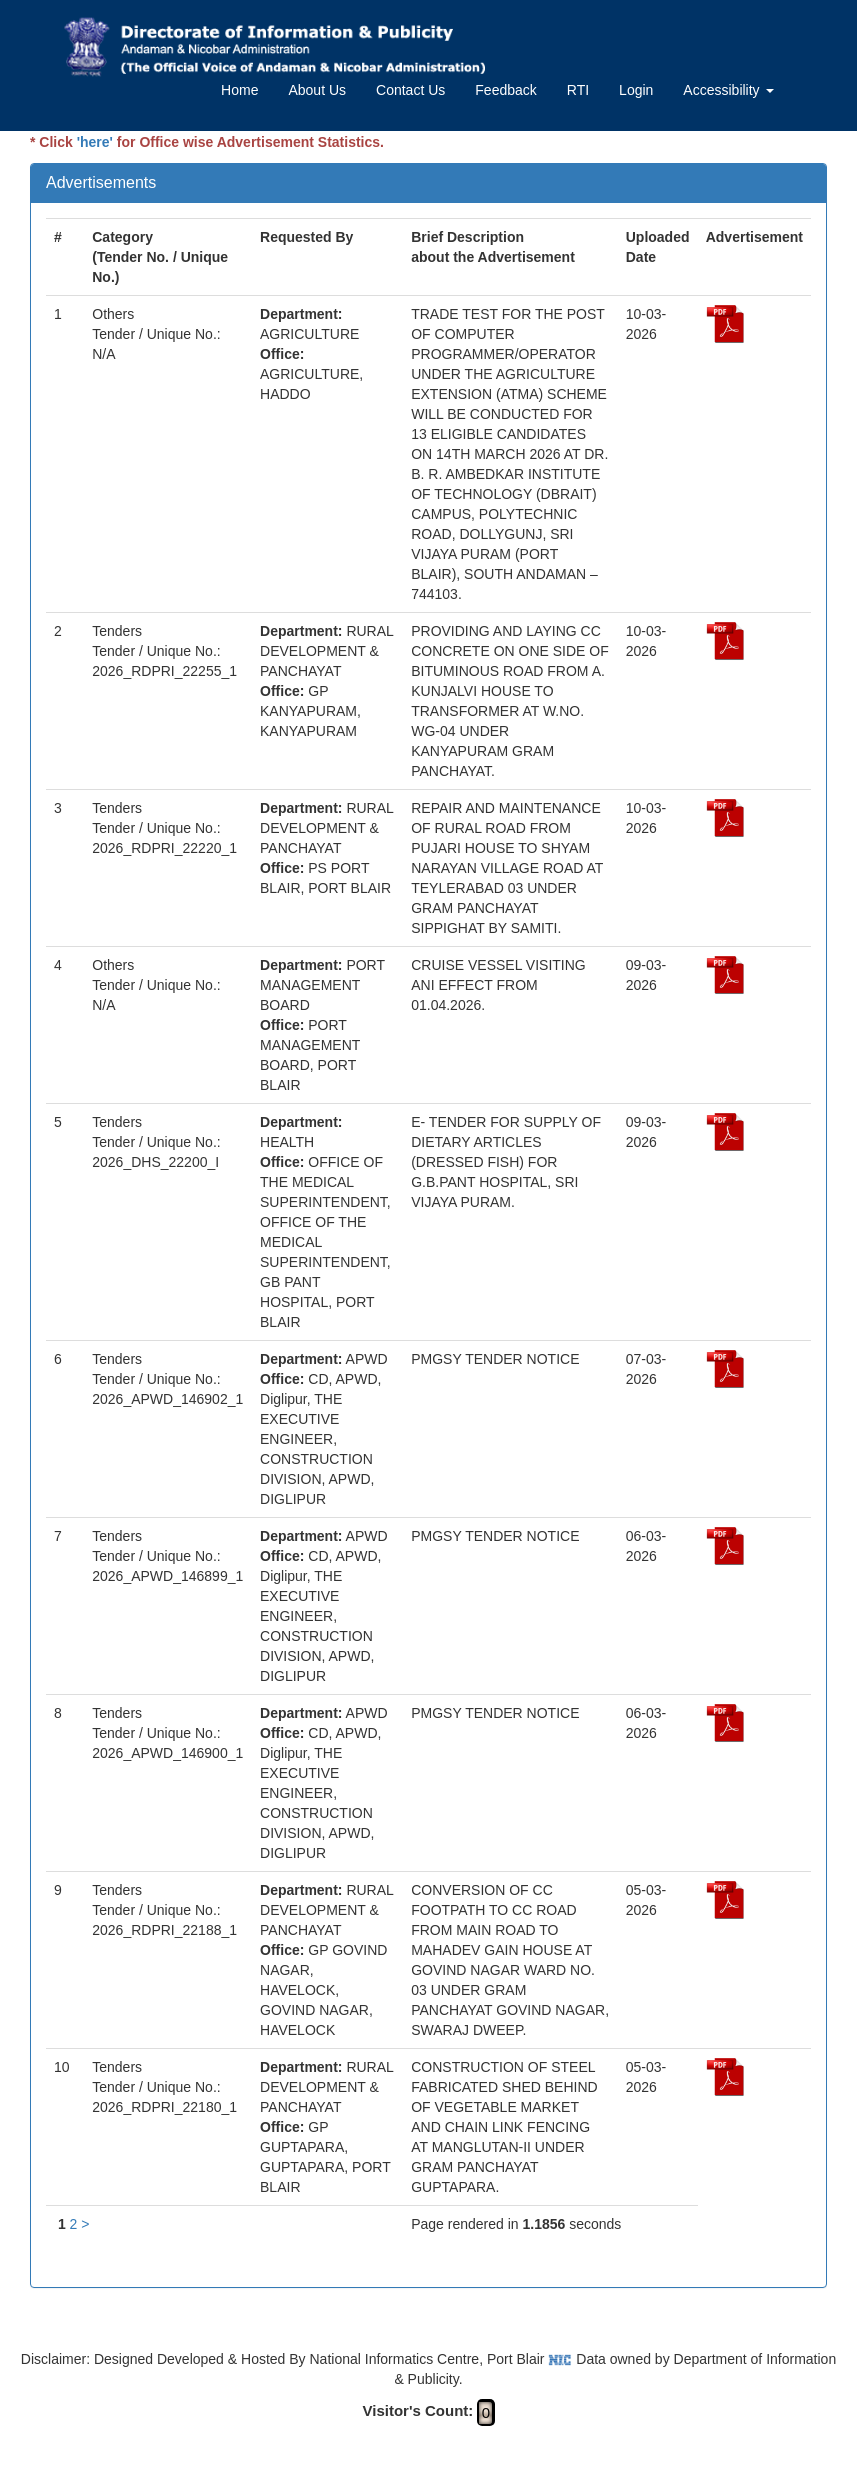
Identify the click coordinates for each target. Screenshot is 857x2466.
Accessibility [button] (728, 90)
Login (636, 90)
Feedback (505, 90)
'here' (95, 142)
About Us (317, 90)
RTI (578, 90)
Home (239, 90)
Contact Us (410, 90)
